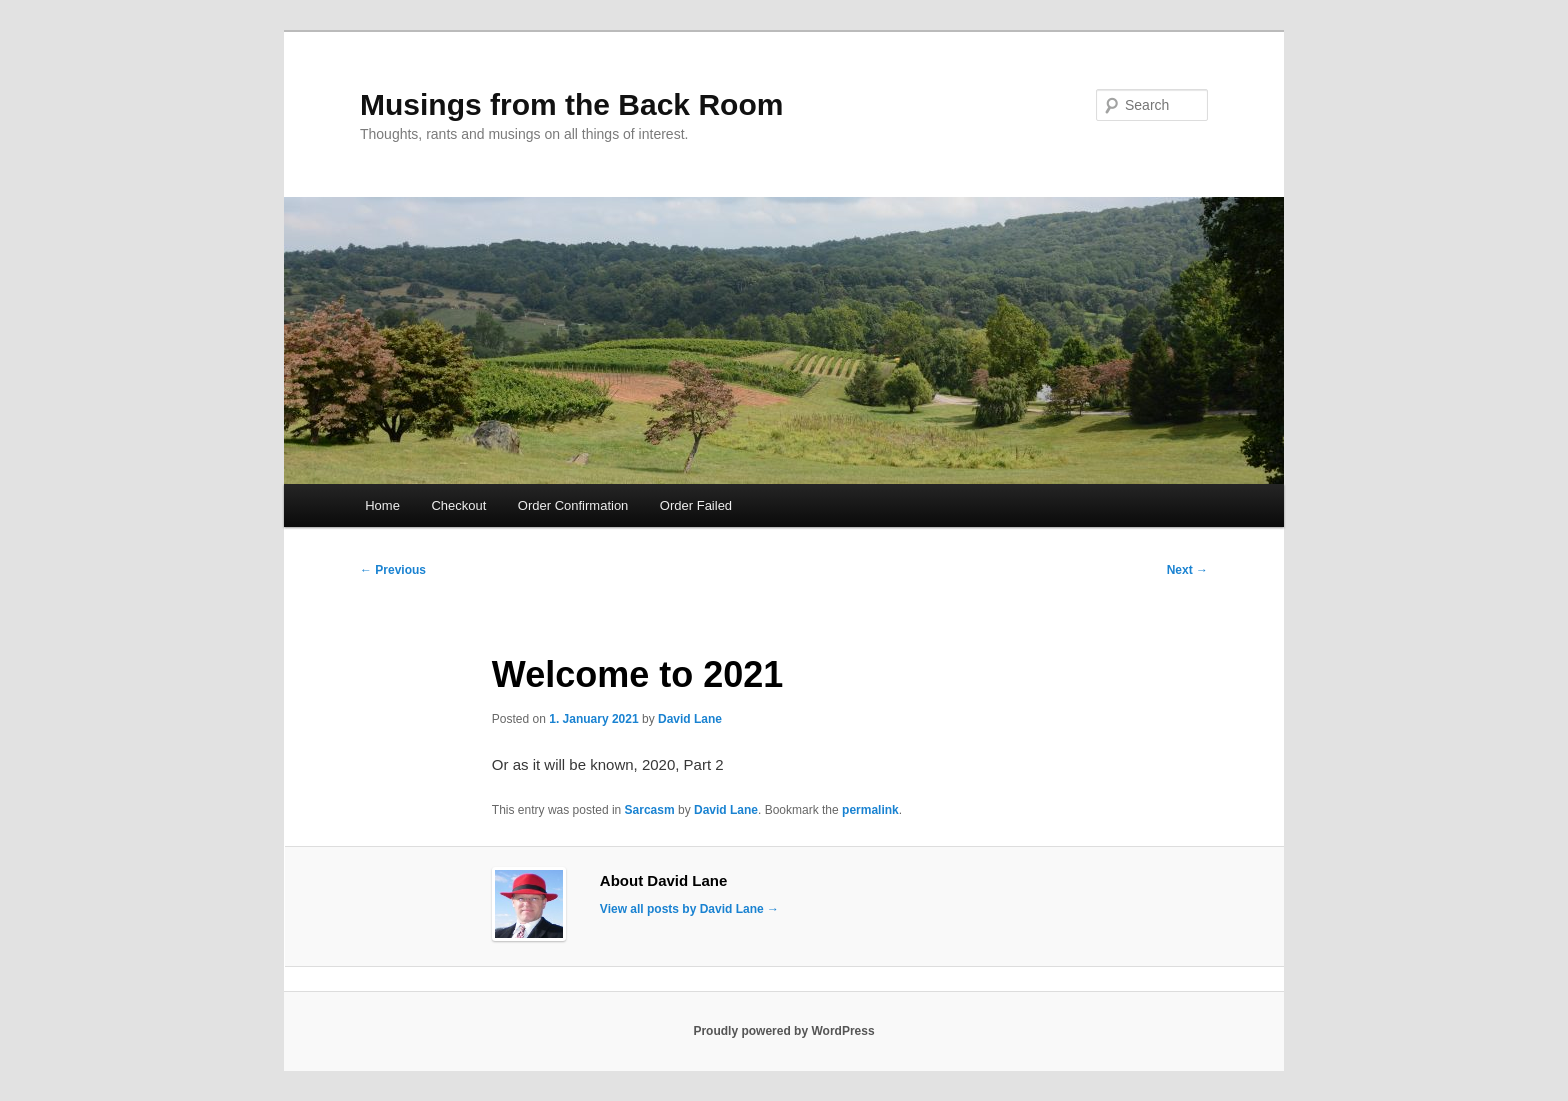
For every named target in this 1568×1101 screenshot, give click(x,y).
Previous (393, 570)
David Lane (690, 719)
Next (1187, 570)
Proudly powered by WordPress (783, 1031)
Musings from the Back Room (571, 104)
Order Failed (696, 505)
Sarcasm (650, 810)
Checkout (458, 505)
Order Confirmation (573, 505)
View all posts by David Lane (689, 909)
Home (382, 505)
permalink (870, 810)
